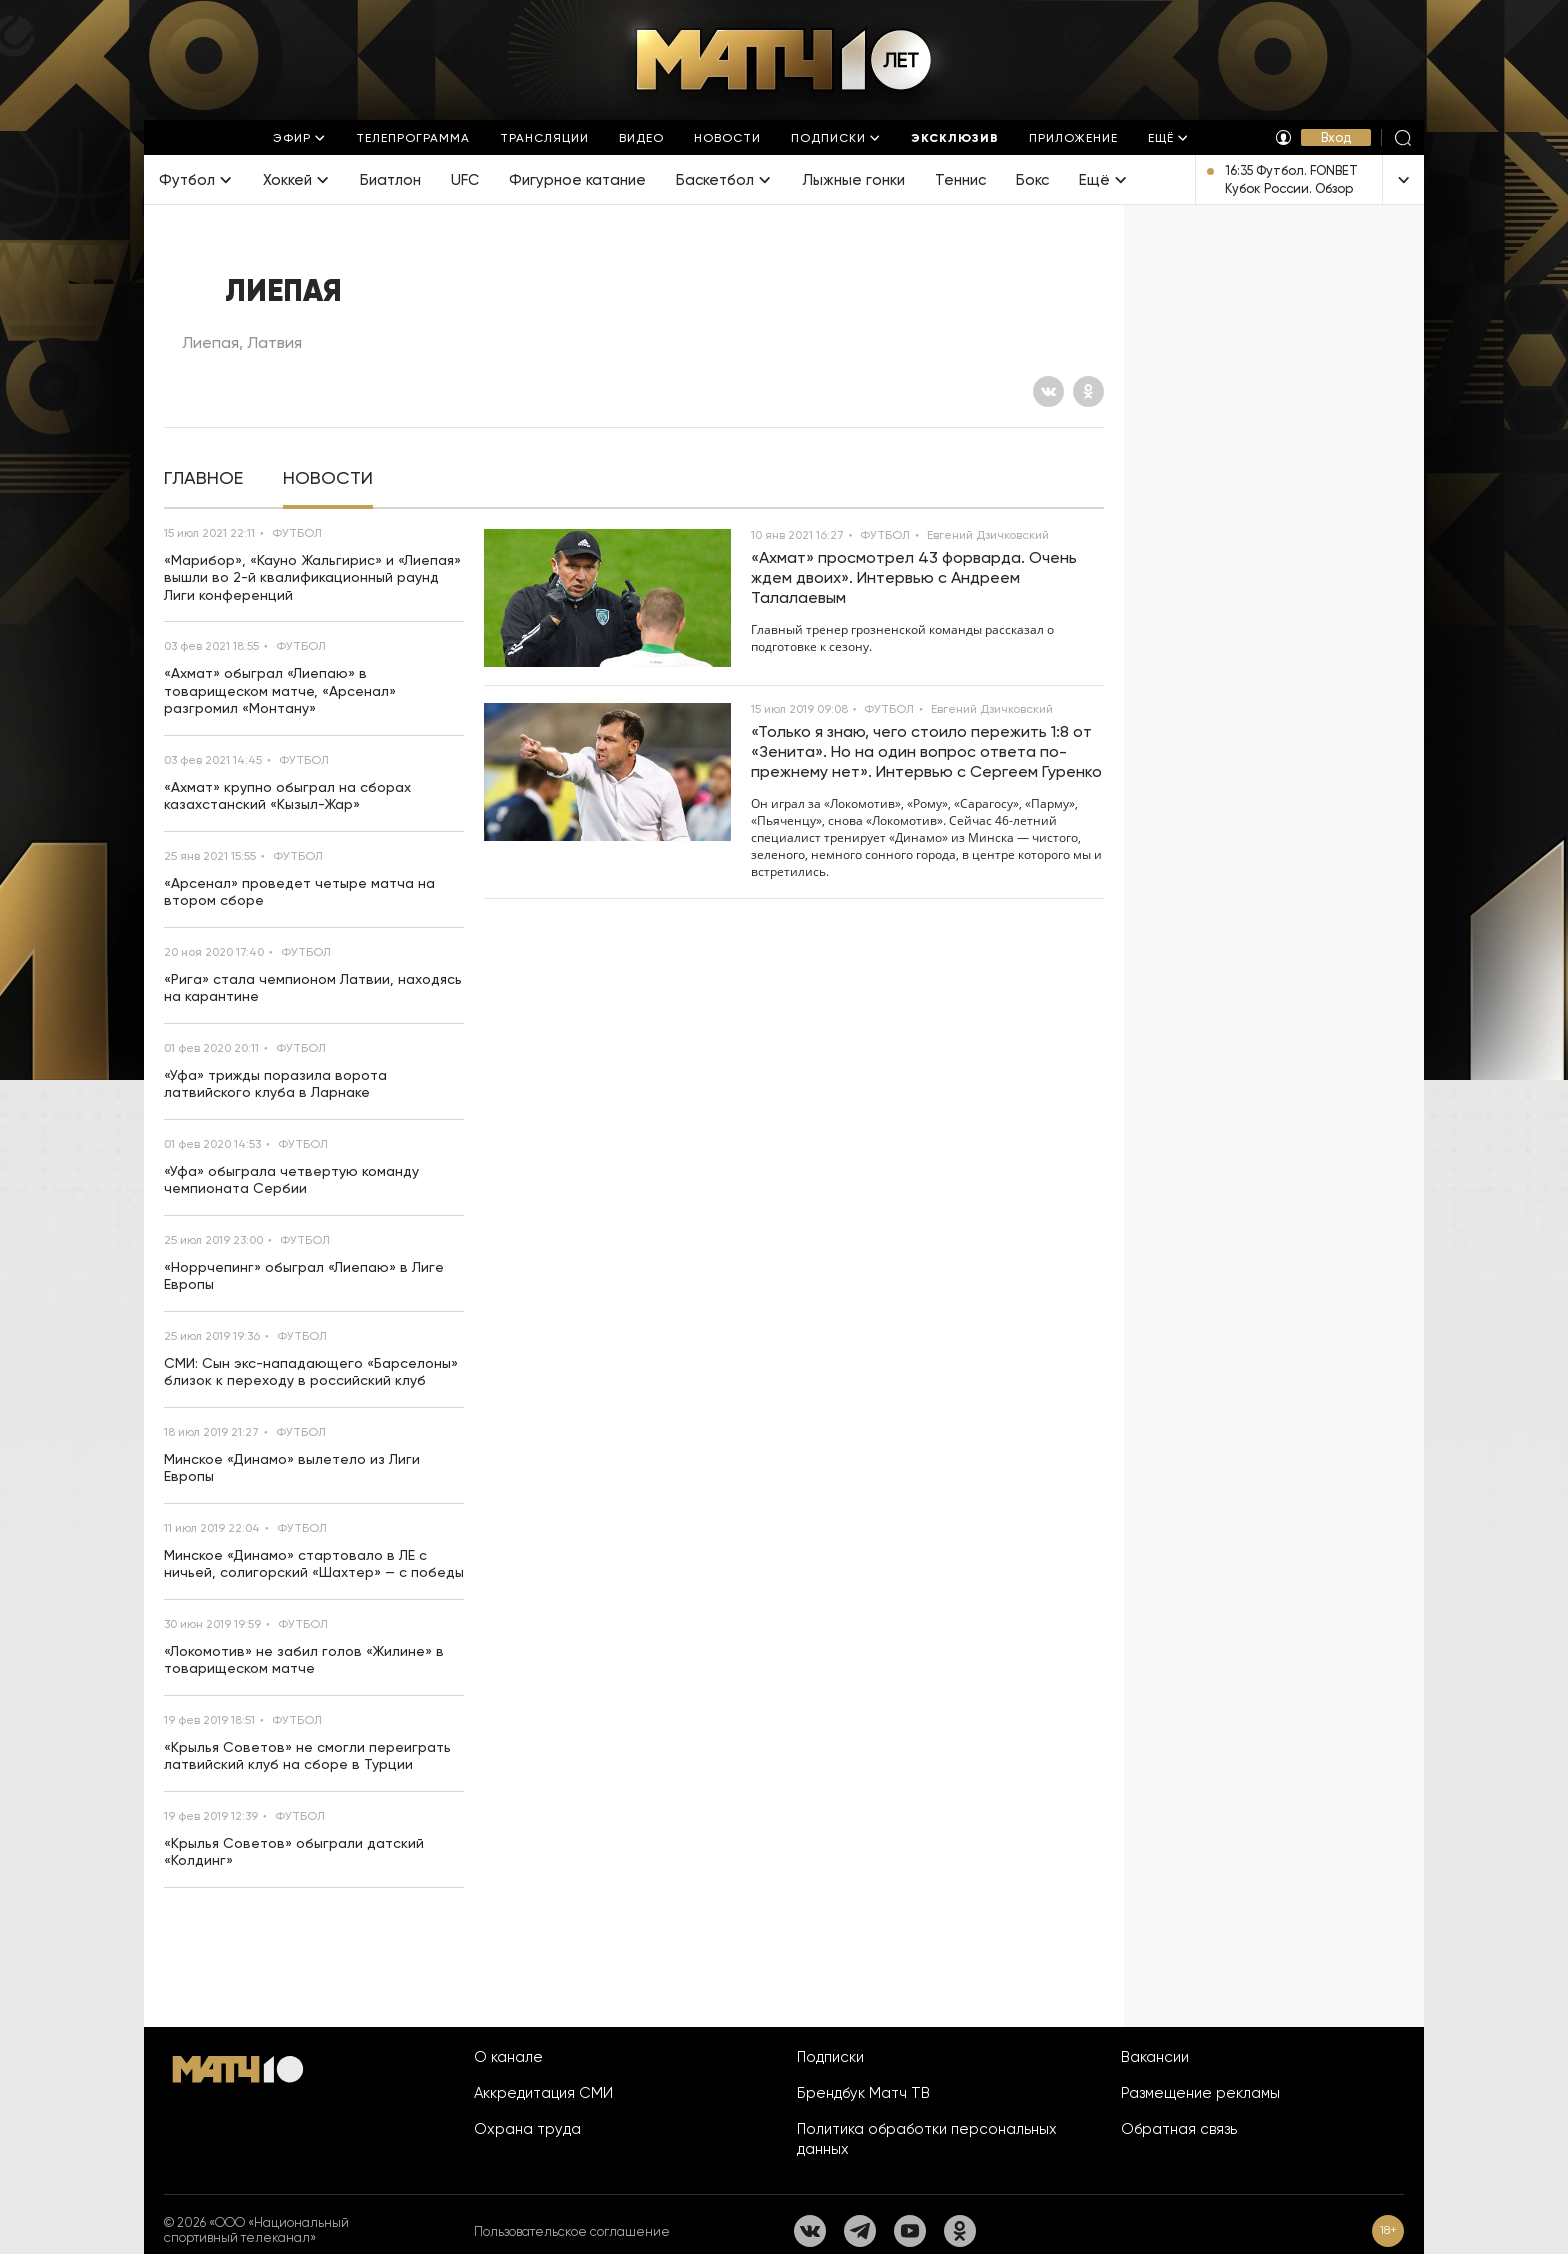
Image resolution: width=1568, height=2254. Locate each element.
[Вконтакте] (1048, 391)
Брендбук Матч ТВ (863, 2093)
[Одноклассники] (1088, 391)
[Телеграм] (860, 2231)
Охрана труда (527, 2129)
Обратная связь (1179, 2129)
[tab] (203, 478)
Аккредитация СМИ (543, 2093)
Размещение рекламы (1200, 2093)
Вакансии (1155, 2057)
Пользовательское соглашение (572, 2231)
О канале (508, 2057)
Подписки (830, 2057)
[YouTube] (910, 2231)
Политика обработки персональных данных (927, 2139)
